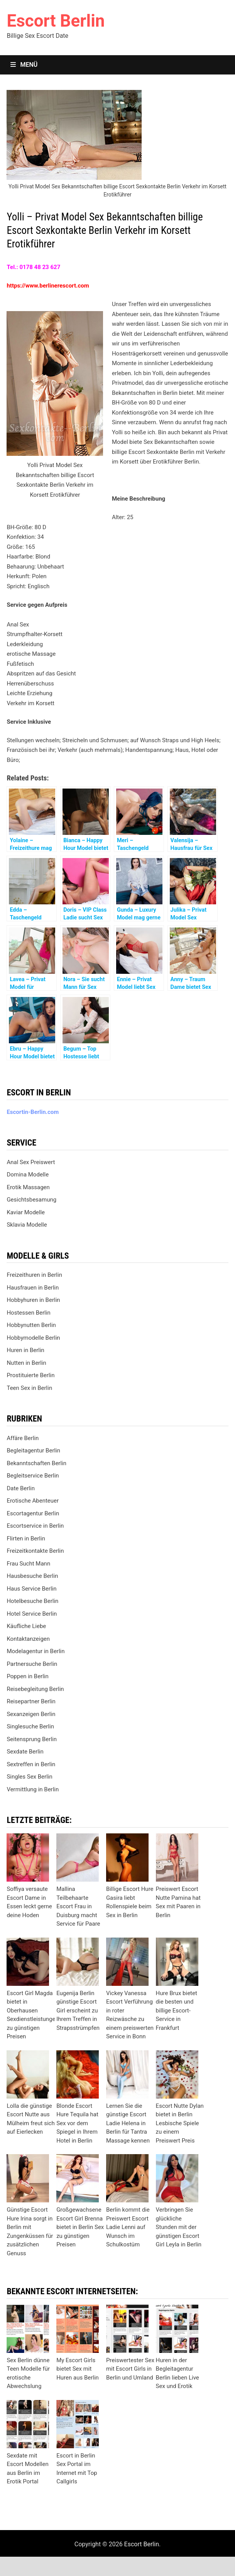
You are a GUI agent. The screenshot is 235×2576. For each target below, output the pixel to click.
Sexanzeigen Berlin (31, 1714)
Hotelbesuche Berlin (32, 1601)
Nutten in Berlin (26, 1362)
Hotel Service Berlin (32, 1613)
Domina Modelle (28, 1174)
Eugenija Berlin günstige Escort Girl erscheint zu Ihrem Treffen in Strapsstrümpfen (78, 2010)
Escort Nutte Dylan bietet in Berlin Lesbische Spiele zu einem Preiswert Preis (180, 2123)
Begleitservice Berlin (33, 1475)
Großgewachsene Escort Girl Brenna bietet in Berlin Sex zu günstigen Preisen (80, 2227)
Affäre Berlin (23, 1438)
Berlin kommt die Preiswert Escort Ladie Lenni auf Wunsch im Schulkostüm (128, 2227)
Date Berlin (21, 1488)
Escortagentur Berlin (33, 1513)
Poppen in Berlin (27, 1676)
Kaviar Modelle (26, 1212)
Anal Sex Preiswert (31, 1162)
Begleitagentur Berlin (33, 1450)
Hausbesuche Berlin (32, 1575)
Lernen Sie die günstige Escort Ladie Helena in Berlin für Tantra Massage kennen (128, 2123)
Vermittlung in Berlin (33, 1789)
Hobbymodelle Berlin (33, 1337)
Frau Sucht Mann (28, 1563)
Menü (23, 64)
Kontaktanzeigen (28, 1638)
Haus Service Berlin (31, 1588)
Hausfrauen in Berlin (33, 1287)
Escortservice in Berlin (35, 1525)
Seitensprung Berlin (32, 1739)
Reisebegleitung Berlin (35, 1689)
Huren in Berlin (25, 1350)
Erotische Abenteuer (33, 1500)
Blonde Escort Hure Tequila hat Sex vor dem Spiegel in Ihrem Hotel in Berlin (77, 2123)
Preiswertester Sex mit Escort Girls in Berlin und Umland (130, 2369)
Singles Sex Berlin (29, 1776)
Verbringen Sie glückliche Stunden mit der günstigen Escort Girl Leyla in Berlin (179, 2227)
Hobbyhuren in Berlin (33, 1299)
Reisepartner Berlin (31, 1701)
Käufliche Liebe (26, 1626)
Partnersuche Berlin (32, 1663)
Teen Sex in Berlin (29, 1387)
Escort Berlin (56, 21)
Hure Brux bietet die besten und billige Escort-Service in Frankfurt (176, 2010)
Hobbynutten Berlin (31, 1325)
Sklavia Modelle (27, 1224)
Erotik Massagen (28, 1187)
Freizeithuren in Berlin (34, 1274)
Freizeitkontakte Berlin (35, 1550)
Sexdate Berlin (25, 1751)
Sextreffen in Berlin (31, 1764)
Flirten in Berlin (26, 1538)
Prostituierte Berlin (30, 1375)
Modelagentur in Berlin (35, 1651)
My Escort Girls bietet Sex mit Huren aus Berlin (77, 2369)
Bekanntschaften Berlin (36, 1463)
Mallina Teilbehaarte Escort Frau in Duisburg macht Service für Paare (78, 1906)
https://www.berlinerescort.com (48, 285)
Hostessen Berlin (28, 1312)
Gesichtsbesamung (31, 1199)
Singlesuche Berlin (30, 1726)
